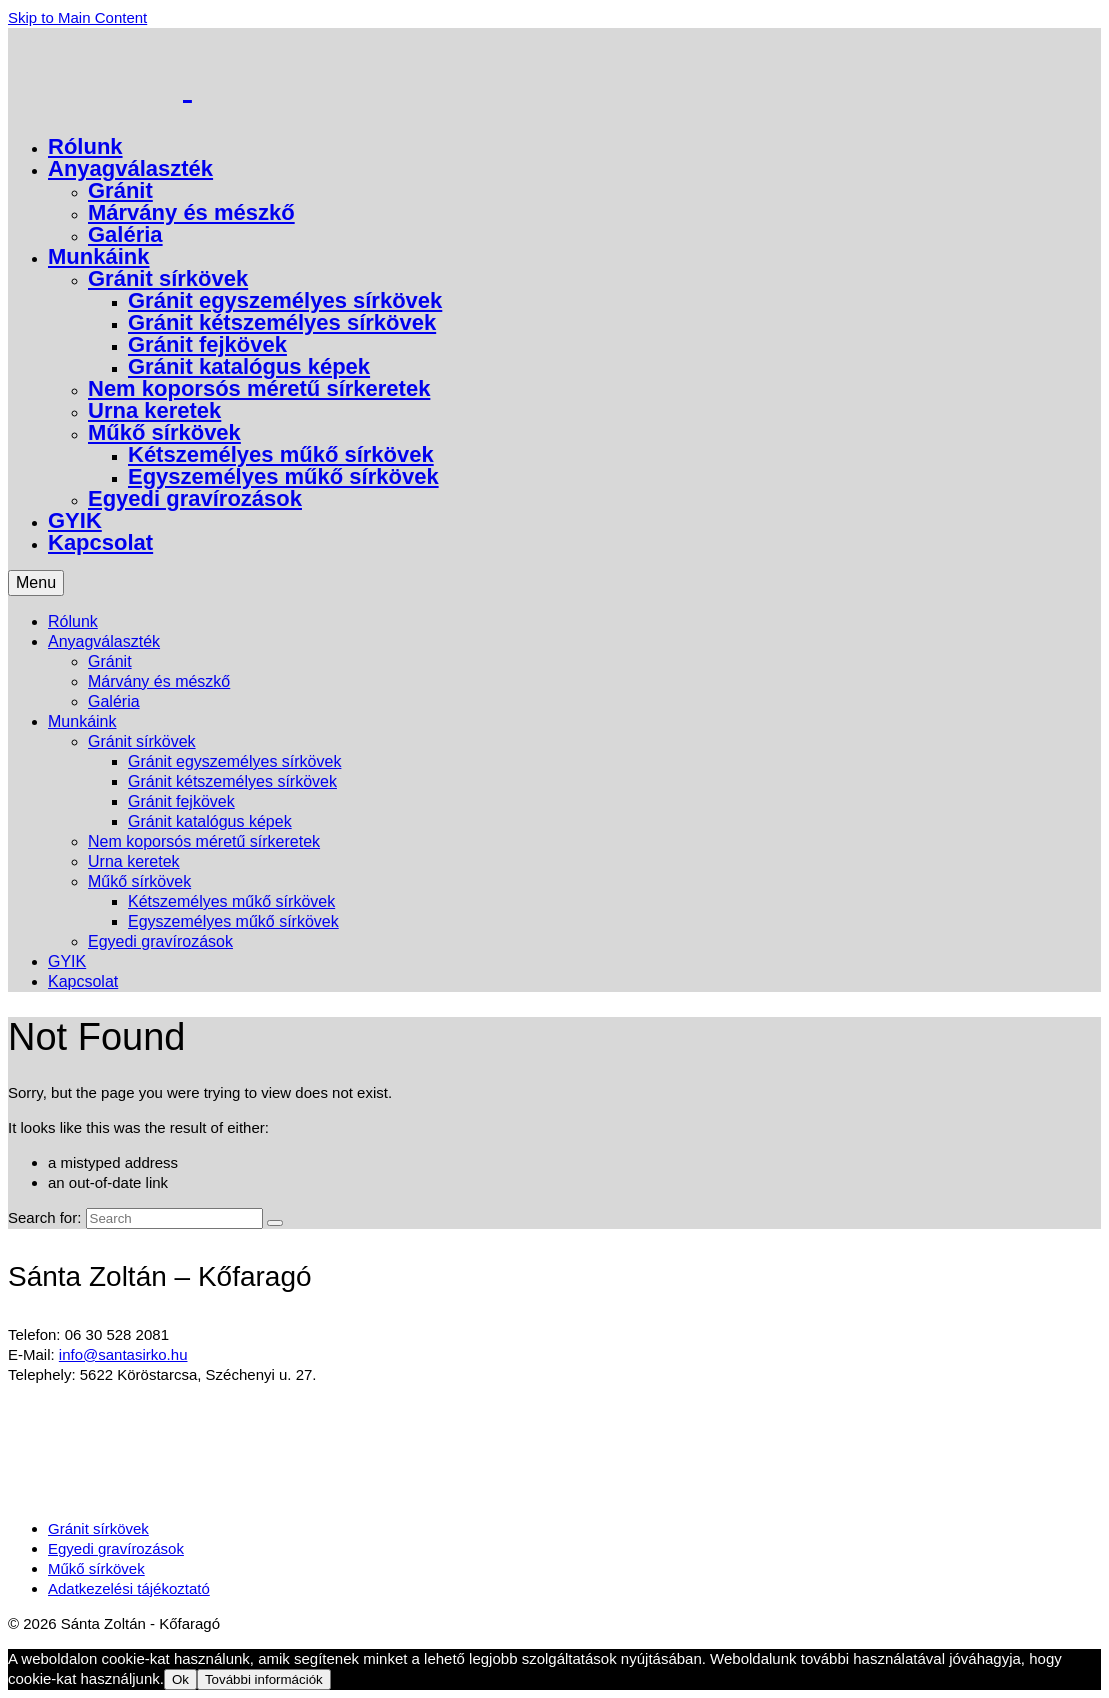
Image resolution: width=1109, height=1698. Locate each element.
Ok (180, 1679)
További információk (264, 1679)
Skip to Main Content (77, 17)
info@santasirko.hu (123, 1354)
